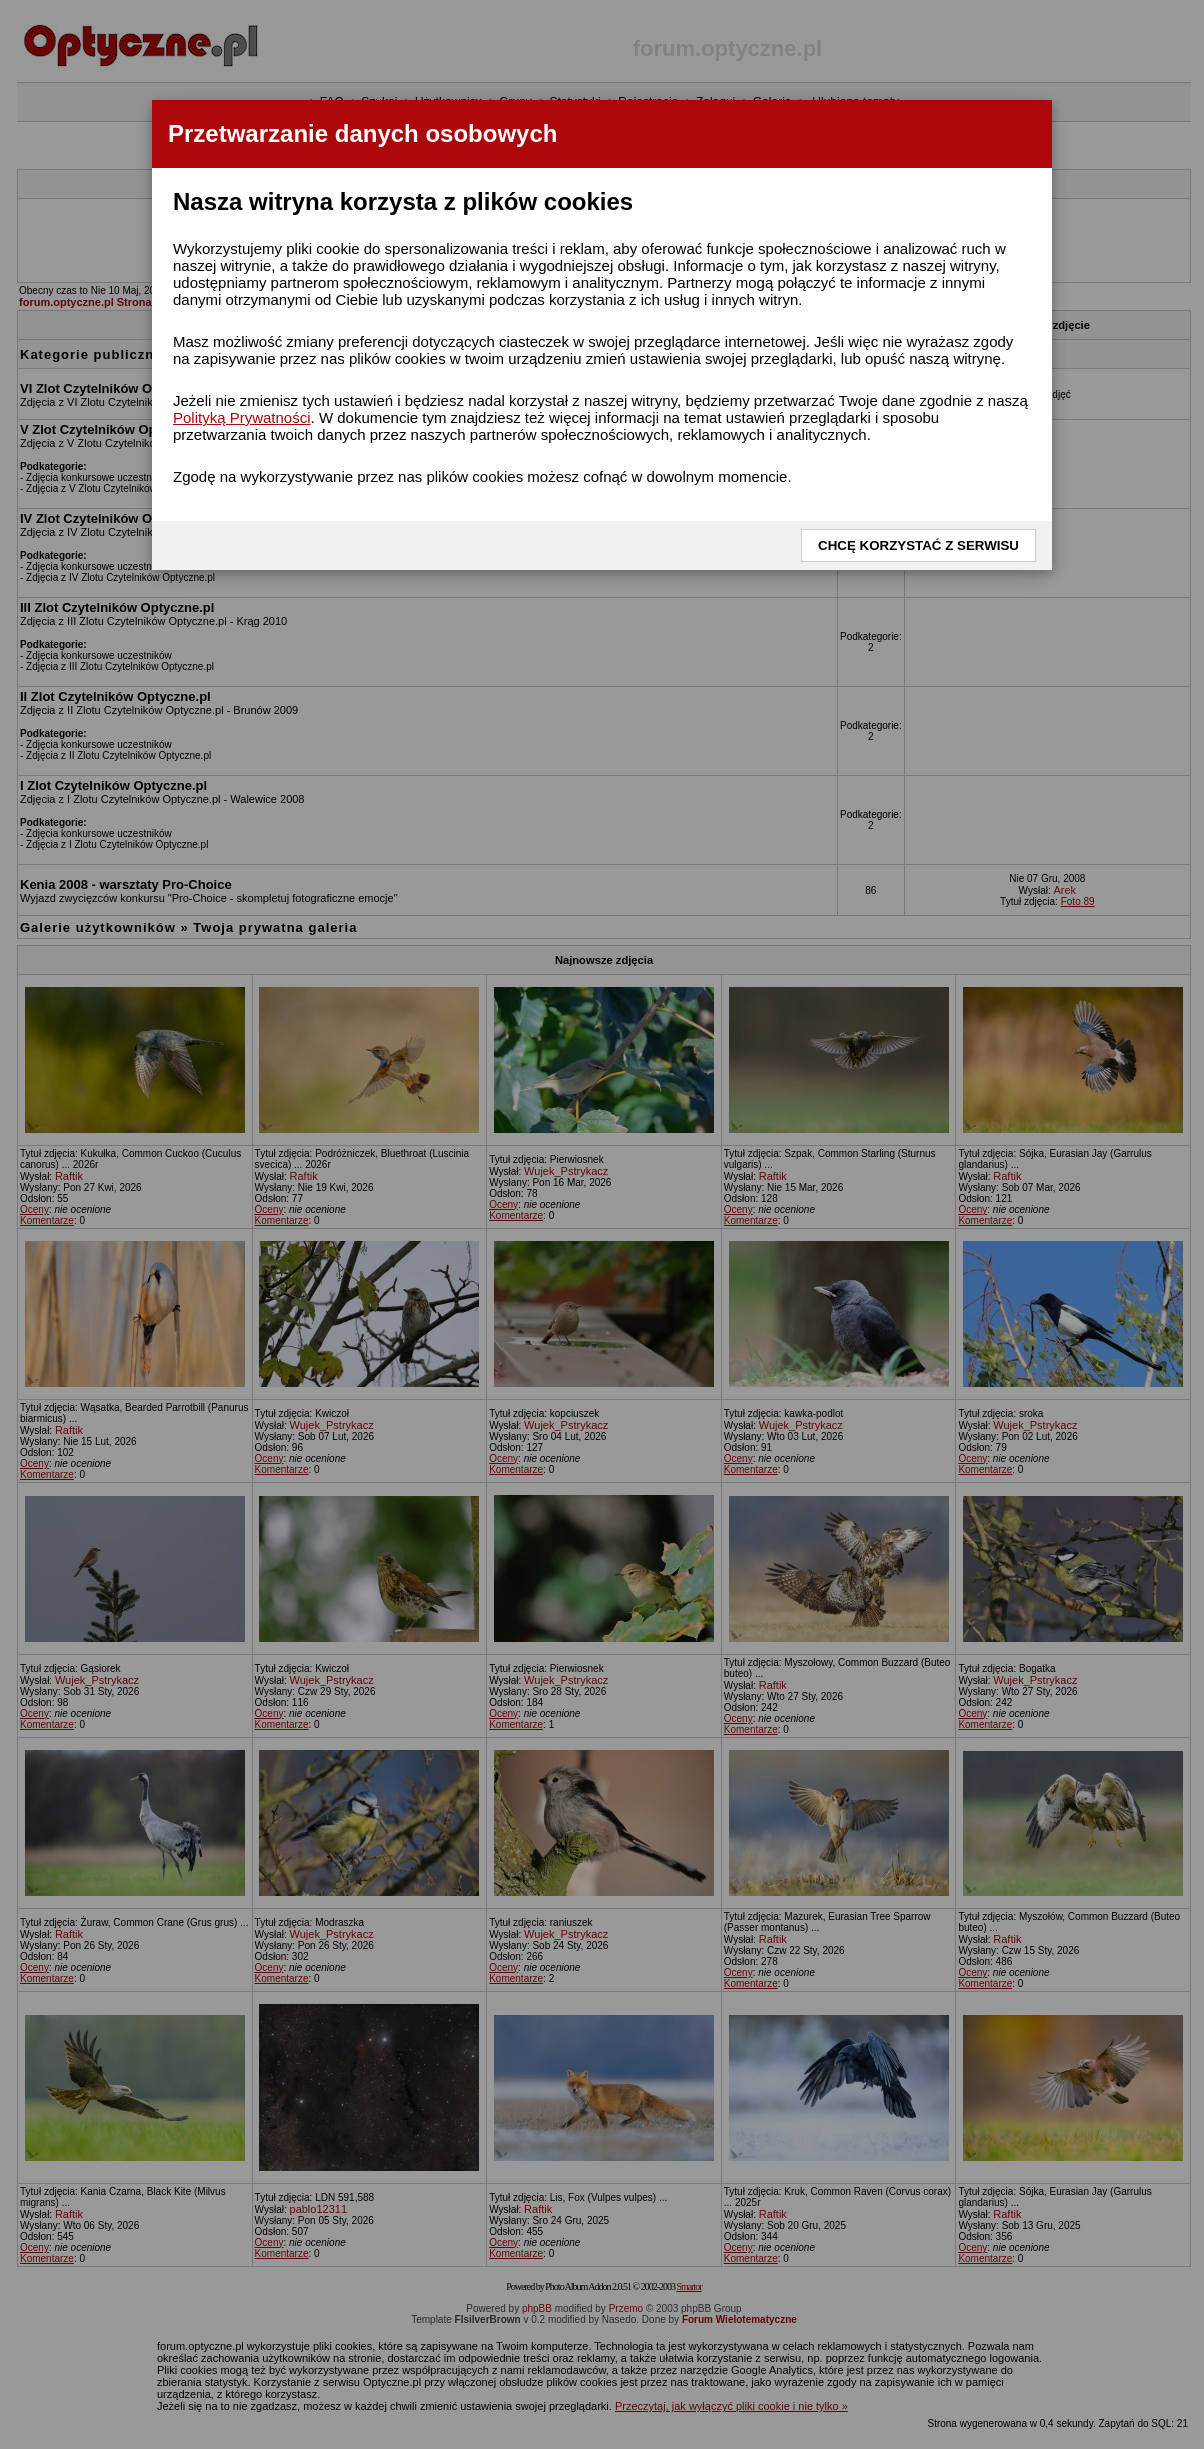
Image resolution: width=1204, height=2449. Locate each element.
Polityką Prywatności (242, 417)
